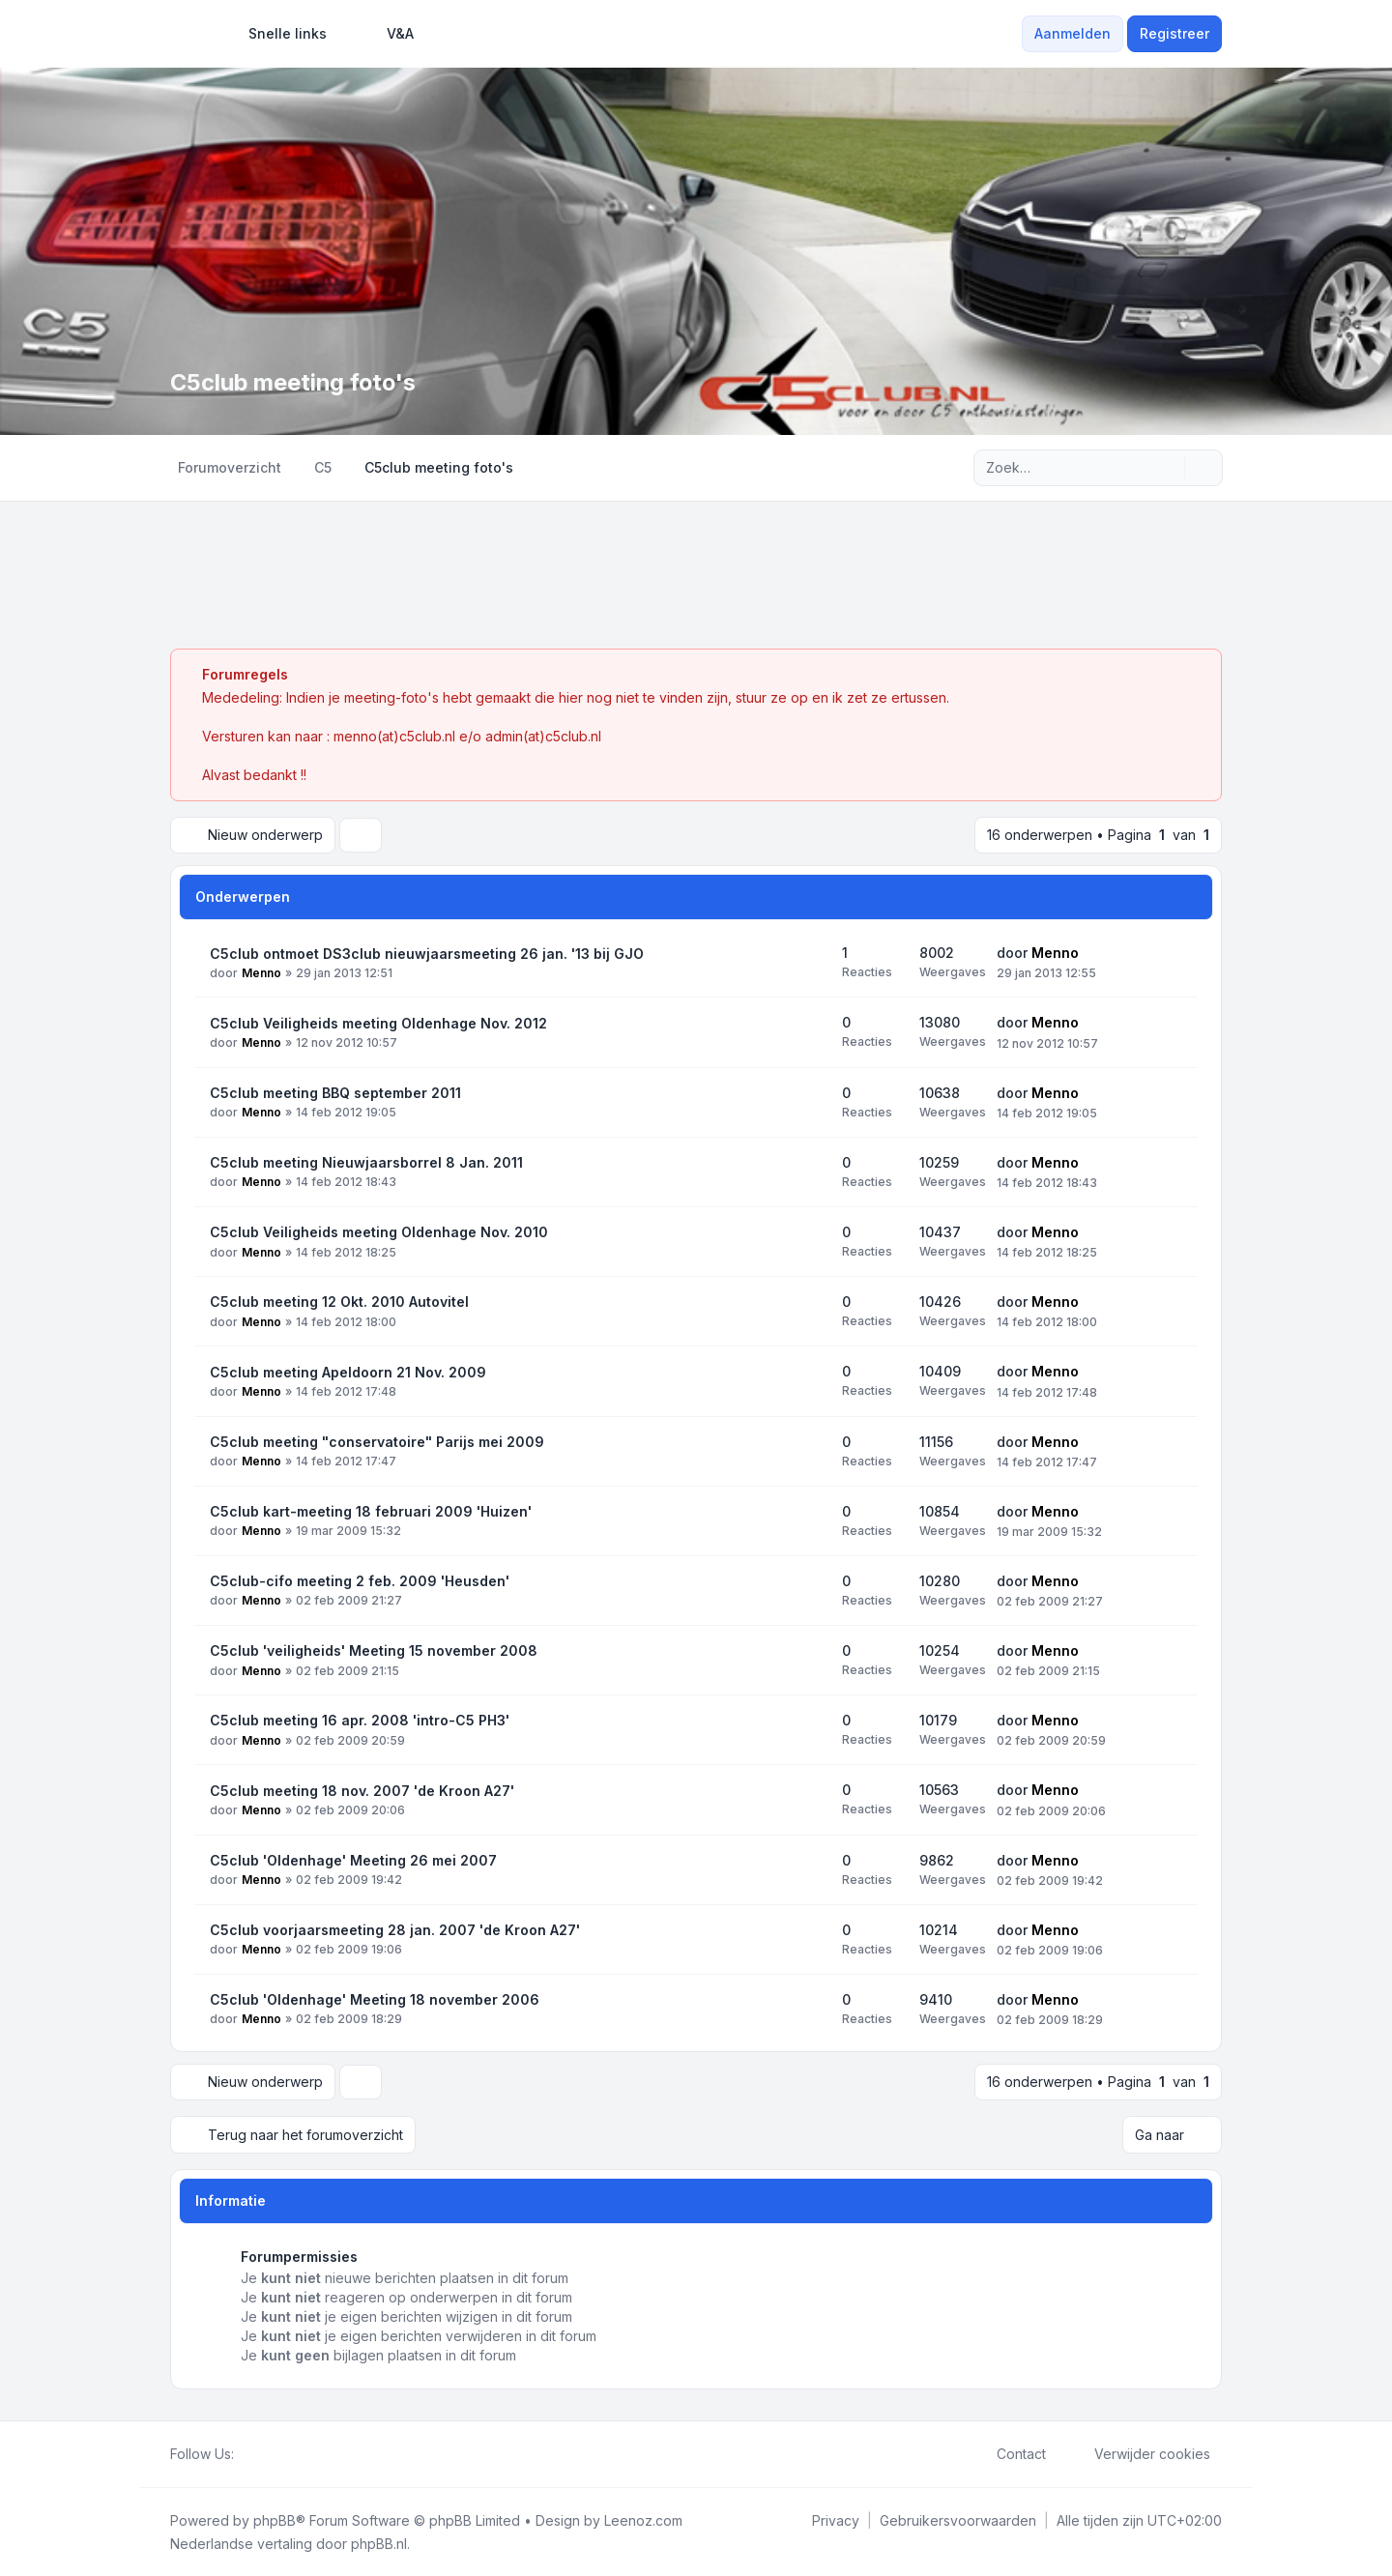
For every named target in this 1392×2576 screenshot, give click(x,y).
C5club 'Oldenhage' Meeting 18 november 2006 (374, 1999)
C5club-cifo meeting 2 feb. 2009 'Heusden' (359, 1581)
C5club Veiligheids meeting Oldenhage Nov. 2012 (378, 1023)
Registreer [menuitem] (1174, 33)
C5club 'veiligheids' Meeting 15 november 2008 (373, 1650)
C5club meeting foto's (295, 382)
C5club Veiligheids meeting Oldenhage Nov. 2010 (379, 1232)
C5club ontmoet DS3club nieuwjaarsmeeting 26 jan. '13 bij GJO (427, 953)
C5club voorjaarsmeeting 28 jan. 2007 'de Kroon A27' (395, 1930)
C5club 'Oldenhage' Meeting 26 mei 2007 (353, 1860)
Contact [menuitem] (1009, 2453)
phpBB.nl (379, 2542)
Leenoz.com (643, 2519)
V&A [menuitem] (388, 34)
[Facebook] (245, 2453)
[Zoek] (1167, 467)
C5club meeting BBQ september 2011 (335, 1093)
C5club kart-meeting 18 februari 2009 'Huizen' (371, 1511)
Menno (261, 973)
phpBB (274, 2519)
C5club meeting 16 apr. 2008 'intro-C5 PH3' (359, 1720)
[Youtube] (276, 2453)
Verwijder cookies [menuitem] (1139, 2453)
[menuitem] (279, 33)
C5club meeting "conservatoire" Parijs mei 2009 (377, 1441)
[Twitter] (261, 2453)
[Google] (292, 2453)
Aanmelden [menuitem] (1072, 33)
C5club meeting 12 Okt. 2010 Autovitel (339, 1301)
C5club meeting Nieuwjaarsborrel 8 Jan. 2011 (366, 1162)
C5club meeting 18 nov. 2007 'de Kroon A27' (362, 1790)
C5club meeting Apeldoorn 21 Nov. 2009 (348, 1372)
